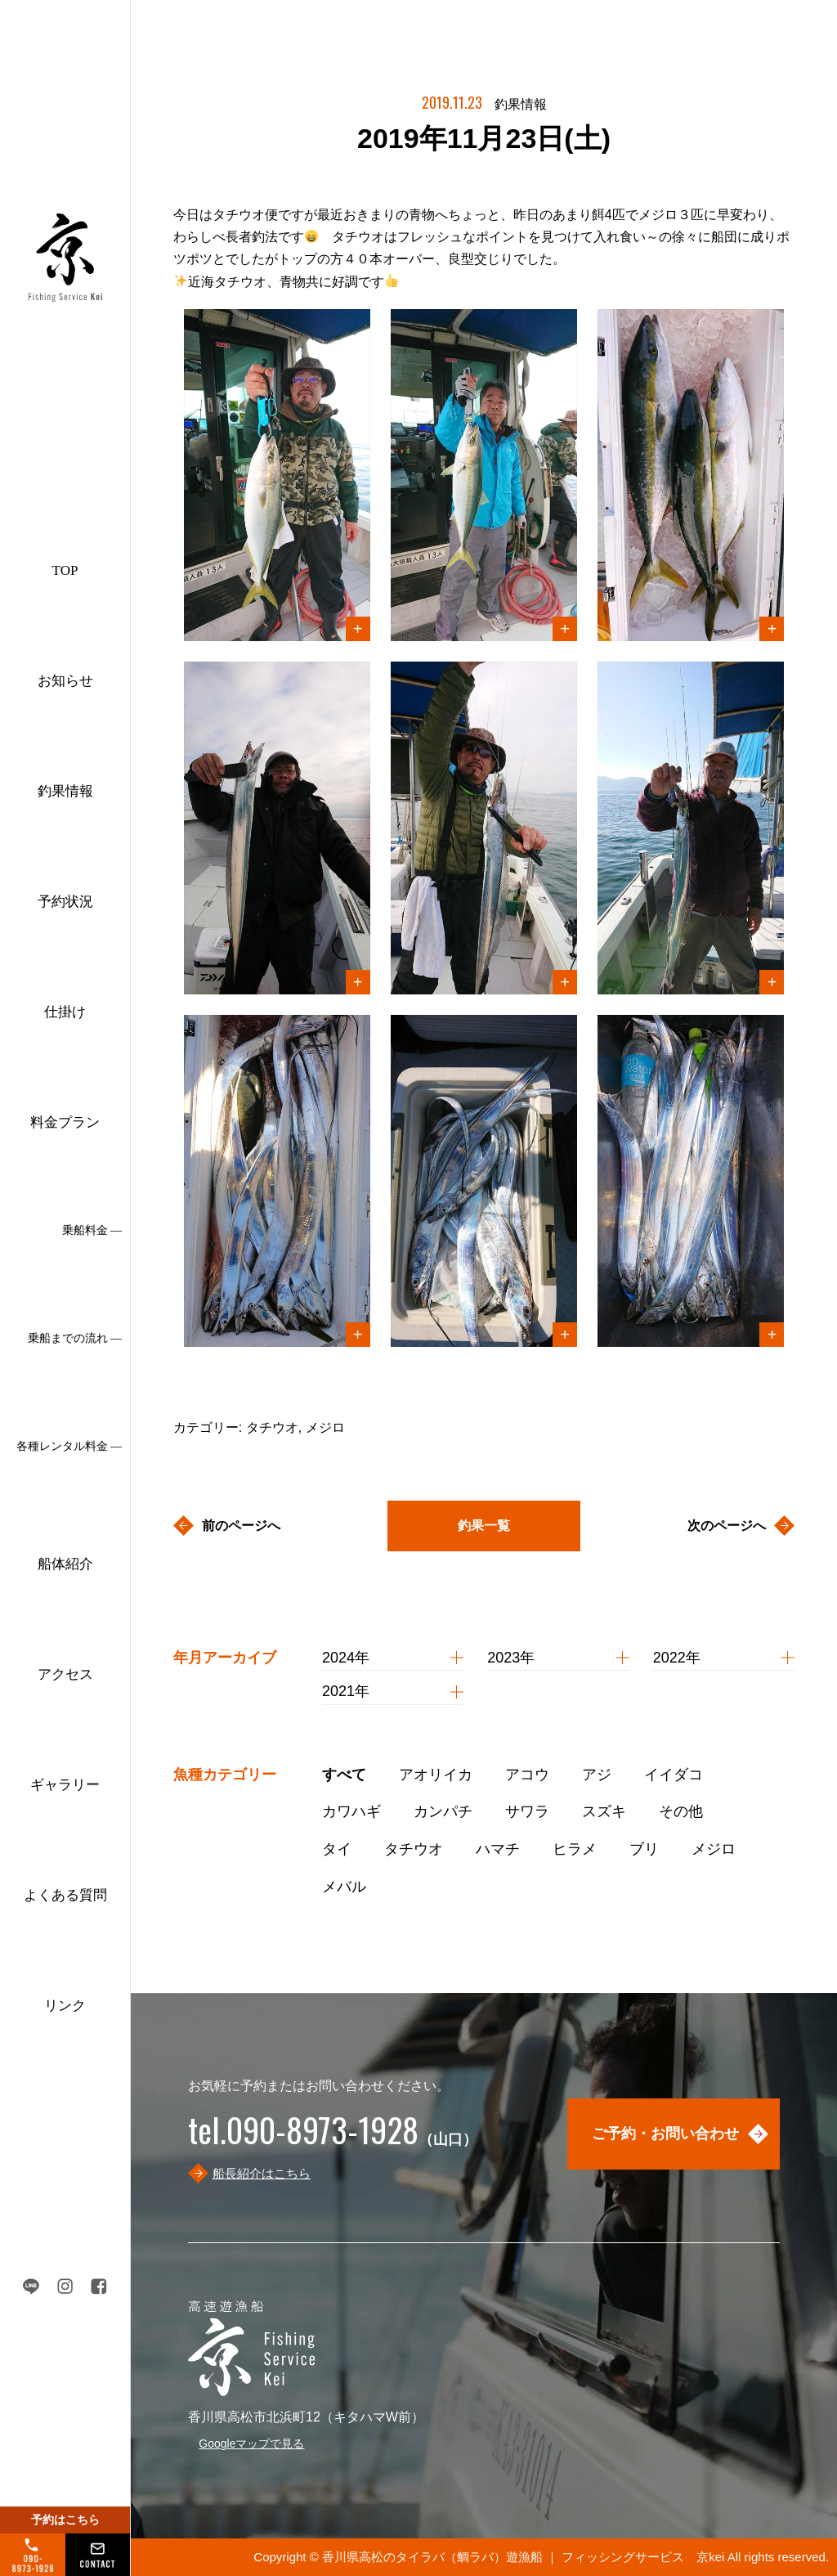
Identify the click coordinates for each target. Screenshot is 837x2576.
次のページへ (726, 1526)
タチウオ (413, 1849)
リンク (65, 2005)
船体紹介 (65, 1564)
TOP (65, 570)
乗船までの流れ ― (75, 1338)
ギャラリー (65, 1785)
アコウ (527, 1774)
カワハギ (351, 1811)
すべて (344, 1774)
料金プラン (65, 1122)
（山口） (332, 2139)
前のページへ (241, 1526)
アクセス (65, 1674)
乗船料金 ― (92, 1230)
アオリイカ (435, 1774)
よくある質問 (65, 1895)
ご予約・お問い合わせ (665, 2133)
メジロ (714, 1849)
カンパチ (443, 1811)
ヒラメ (575, 1849)
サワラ (527, 1811)
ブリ (644, 1849)
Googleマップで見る (251, 2443)
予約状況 (65, 901)
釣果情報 (65, 791)
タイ (336, 1849)
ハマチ (498, 1849)
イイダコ (673, 1774)
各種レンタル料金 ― (69, 1446)
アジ (596, 1774)
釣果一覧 (484, 1526)
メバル (344, 1886)
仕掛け (65, 1012)
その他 (681, 1811)
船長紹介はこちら (262, 2173)
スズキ (604, 1811)
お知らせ (65, 681)
